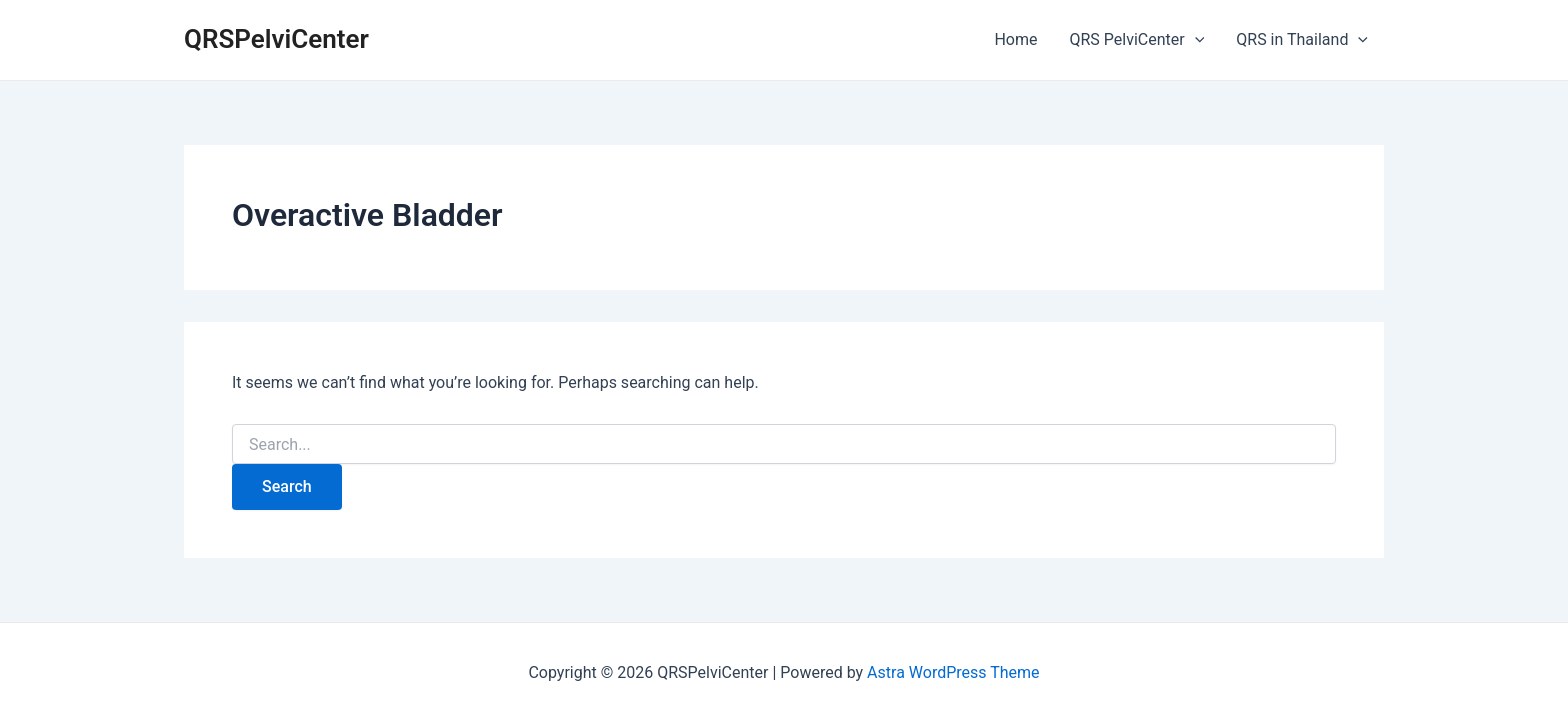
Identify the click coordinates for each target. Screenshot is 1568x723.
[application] (1195, 40)
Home (1015, 39)
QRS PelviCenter (1136, 40)
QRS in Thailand (1302, 40)
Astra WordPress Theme (953, 672)
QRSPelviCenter (276, 39)
